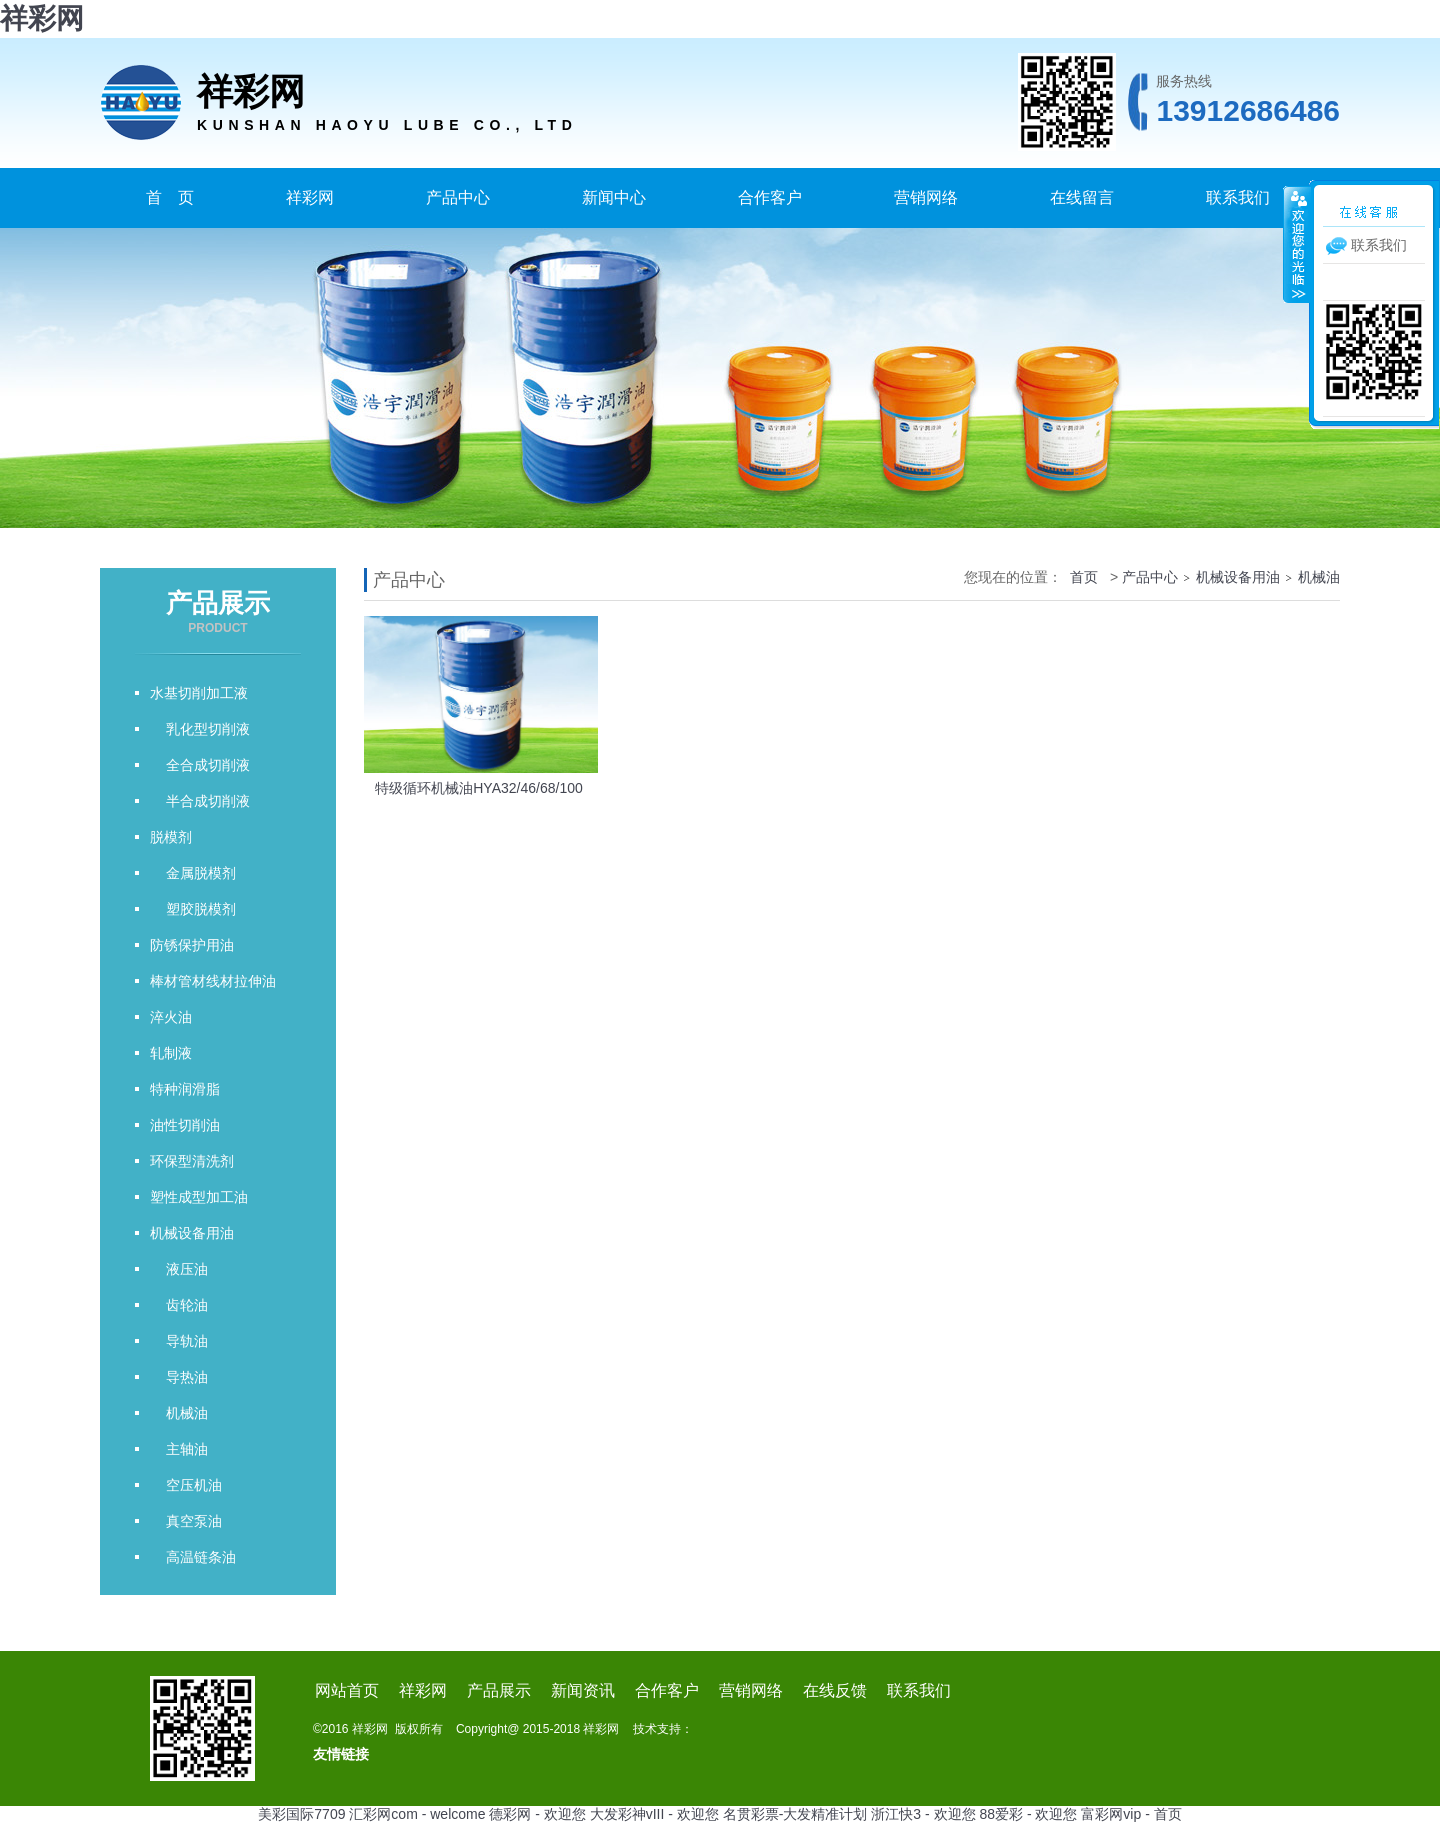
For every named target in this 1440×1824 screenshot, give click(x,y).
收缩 (1297, 244)
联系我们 (1238, 197)
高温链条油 (193, 1557)
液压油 (179, 1269)
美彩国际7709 (301, 1814)
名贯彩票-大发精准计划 (795, 1814)
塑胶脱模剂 (193, 909)
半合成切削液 (200, 801)
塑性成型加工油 (199, 1197)
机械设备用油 (192, 1233)
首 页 (170, 197)
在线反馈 (835, 1690)
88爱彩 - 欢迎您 (1028, 1814)
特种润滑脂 (185, 1089)
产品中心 (458, 197)
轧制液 (171, 1053)
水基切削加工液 (199, 693)
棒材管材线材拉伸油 (213, 981)
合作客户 (770, 197)
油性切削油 (185, 1125)
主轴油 (179, 1449)
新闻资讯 (583, 1690)
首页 (1084, 577)
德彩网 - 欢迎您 (537, 1814)
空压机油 (186, 1485)
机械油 (179, 1413)
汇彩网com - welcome (417, 1814)
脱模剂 (171, 837)
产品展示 (499, 1690)
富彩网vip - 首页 (1131, 1814)
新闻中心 (614, 197)
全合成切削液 (200, 765)
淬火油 (171, 1017)
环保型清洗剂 (192, 1161)
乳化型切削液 (200, 729)
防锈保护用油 (192, 945)
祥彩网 (42, 18)
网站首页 (347, 1690)
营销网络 (926, 197)
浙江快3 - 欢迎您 (923, 1814)
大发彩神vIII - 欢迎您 (654, 1814)
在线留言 (1082, 197)
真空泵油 (186, 1521)
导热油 (179, 1377)
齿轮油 (179, 1305)
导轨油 (179, 1341)
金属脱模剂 (193, 873)
